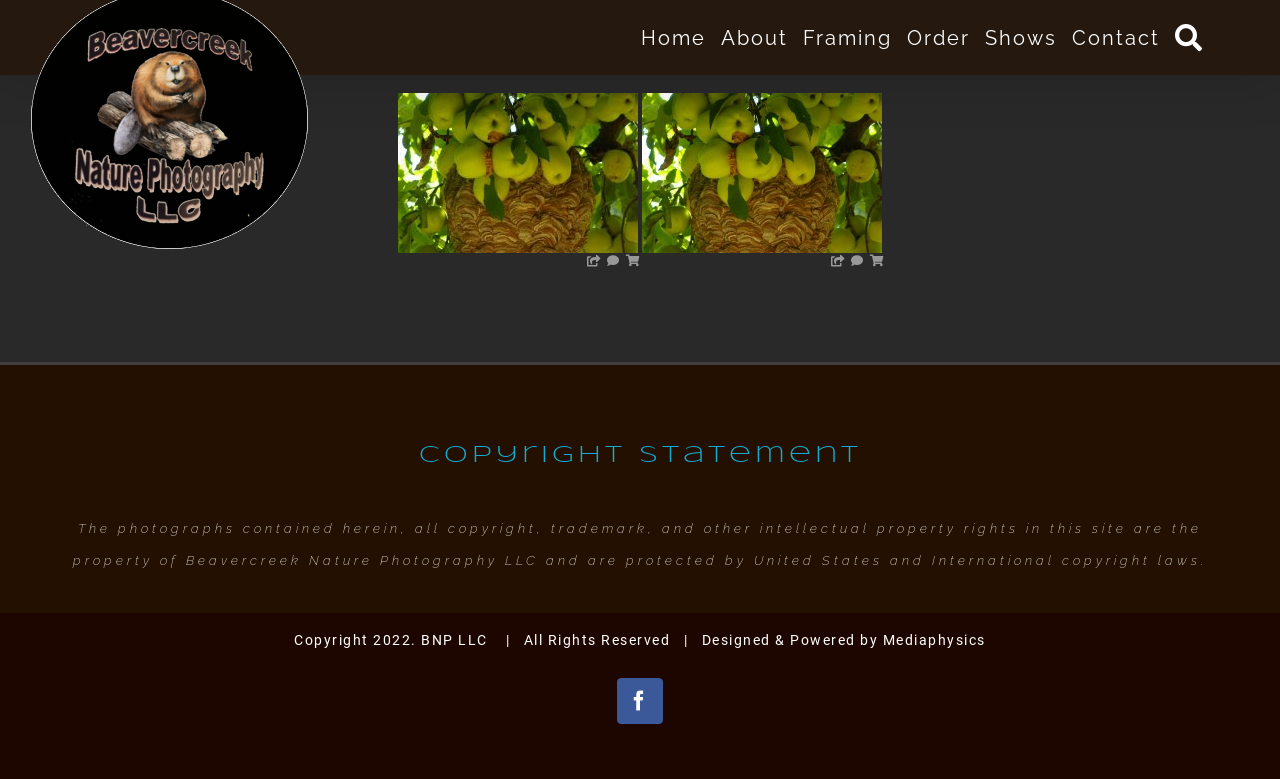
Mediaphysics (934, 640)
